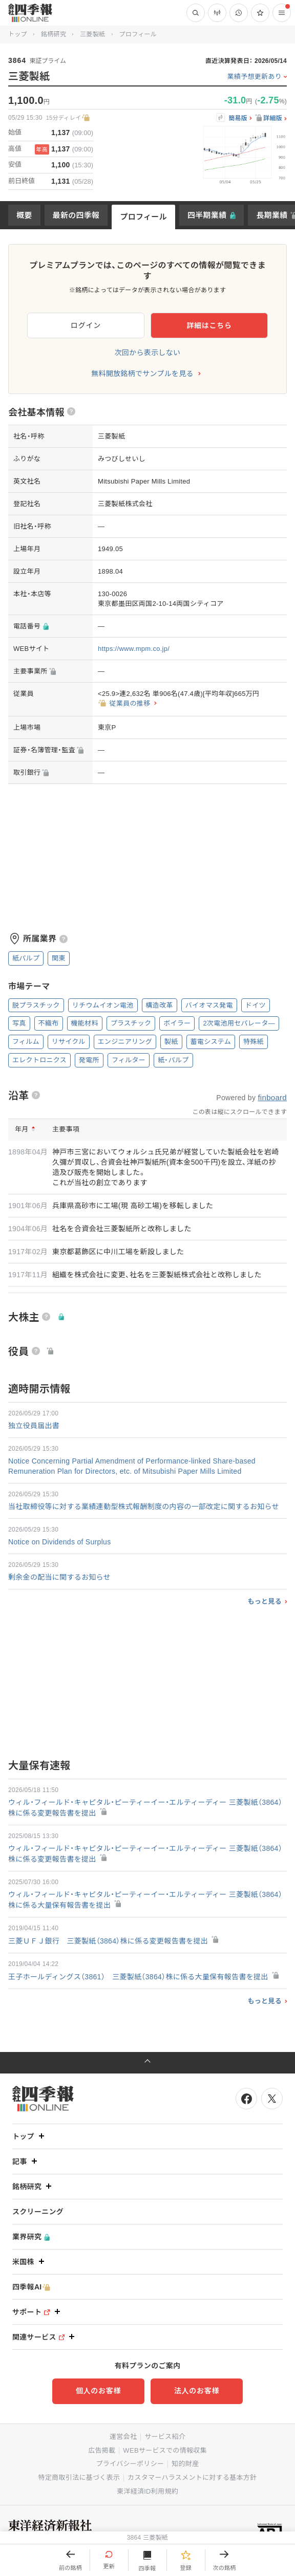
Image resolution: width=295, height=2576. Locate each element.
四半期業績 (207, 215)
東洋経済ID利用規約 (147, 2491)
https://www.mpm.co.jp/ (134, 648)
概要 (24, 215)
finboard (272, 1097)
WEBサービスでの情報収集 (165, 2450)
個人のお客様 (98, 2391)
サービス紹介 (164, 2436)
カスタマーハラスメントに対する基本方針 (192, 2477)
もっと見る (264, 1601)
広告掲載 (101, 2450)
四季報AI (31, 2287)
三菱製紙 (92, 34)
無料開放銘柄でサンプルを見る (142, 373)
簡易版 (237, 118)
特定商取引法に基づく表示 (79, 2477)
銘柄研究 (53, 34)
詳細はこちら (208, 325)
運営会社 (123, 2436)
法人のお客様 (196, 2391)
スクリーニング (38, 2212)
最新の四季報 (76, 215)
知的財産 (185, 2464)
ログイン (86, 325)
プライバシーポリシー (130, 2464)
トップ (17, 34)
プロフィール (143, 216)
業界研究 (31, 2237)
